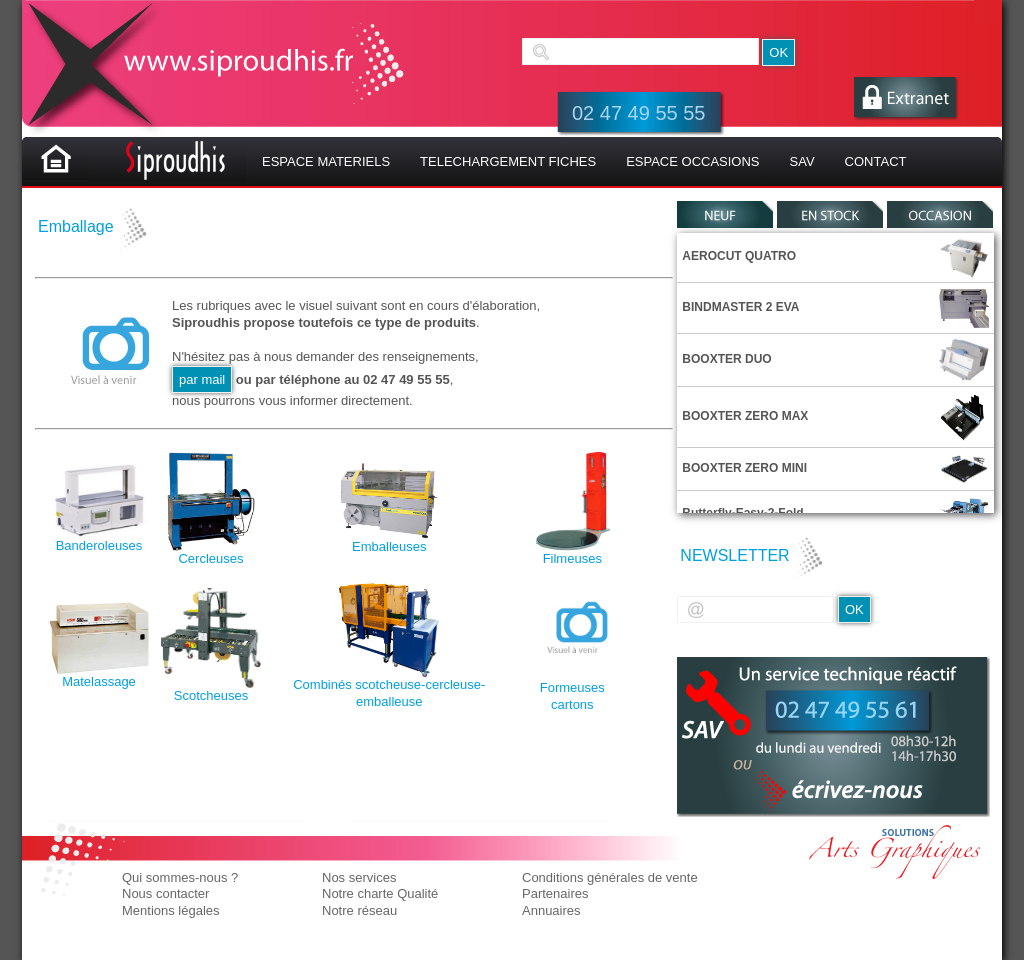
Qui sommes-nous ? (180, 877)
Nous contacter (165, 893)
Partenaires (555, 893)
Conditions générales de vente (610, 877)
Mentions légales (171, 910)
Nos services (359, 877)
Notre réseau (359, 910)
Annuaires (551, 910)
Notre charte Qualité (380, 893)
